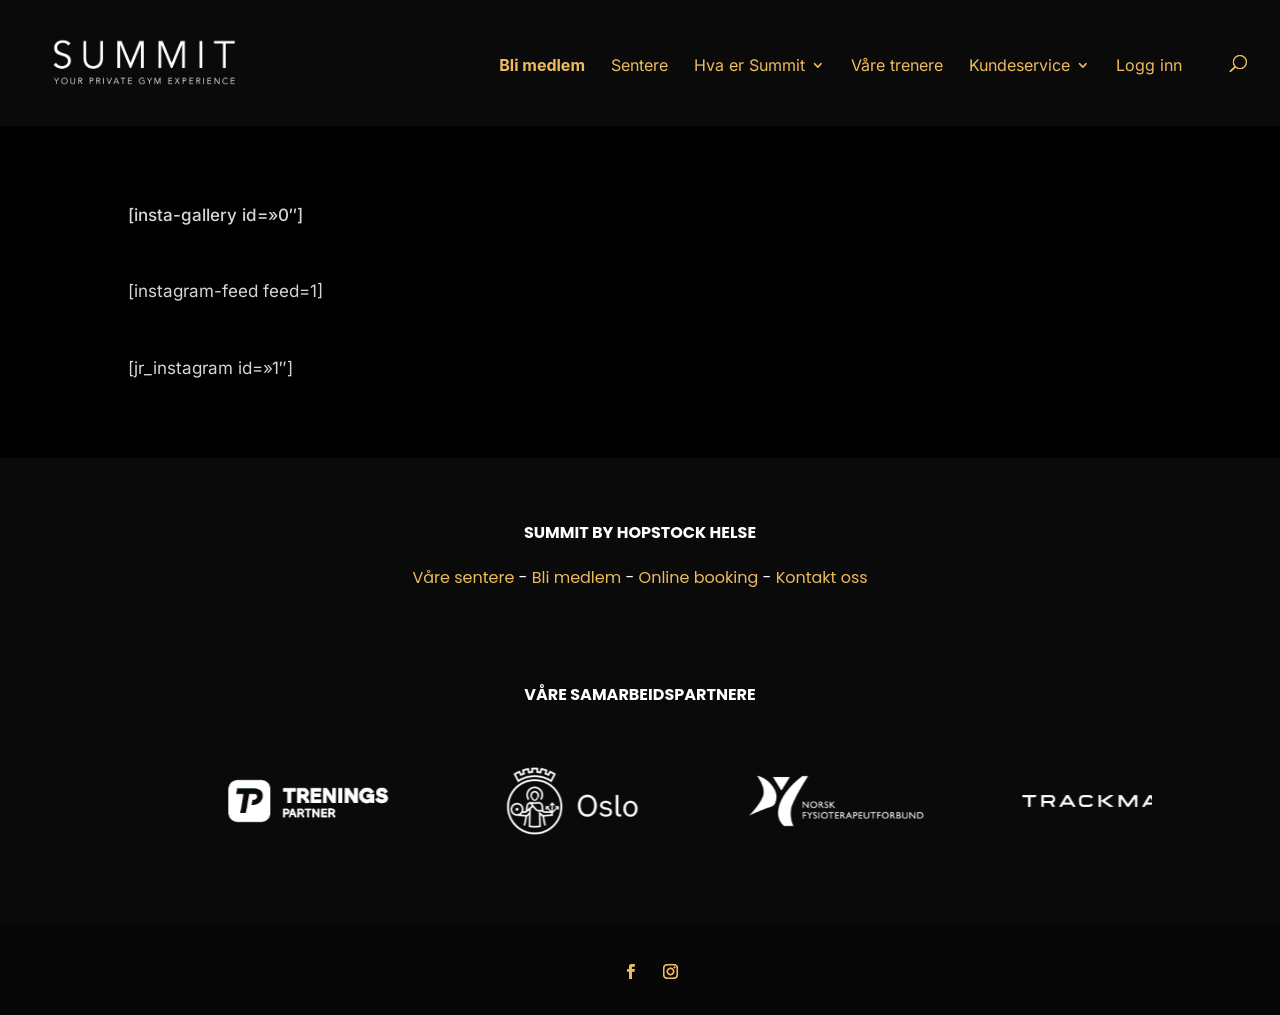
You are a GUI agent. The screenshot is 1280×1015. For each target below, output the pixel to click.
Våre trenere (897, 65)
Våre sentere (463, 577)
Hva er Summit (749, 65)
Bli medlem (577, 577)
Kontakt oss (822, 577)
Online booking (699, 577)
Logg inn (1149, 65)
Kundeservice (1019, 65)
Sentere (639, 65)
